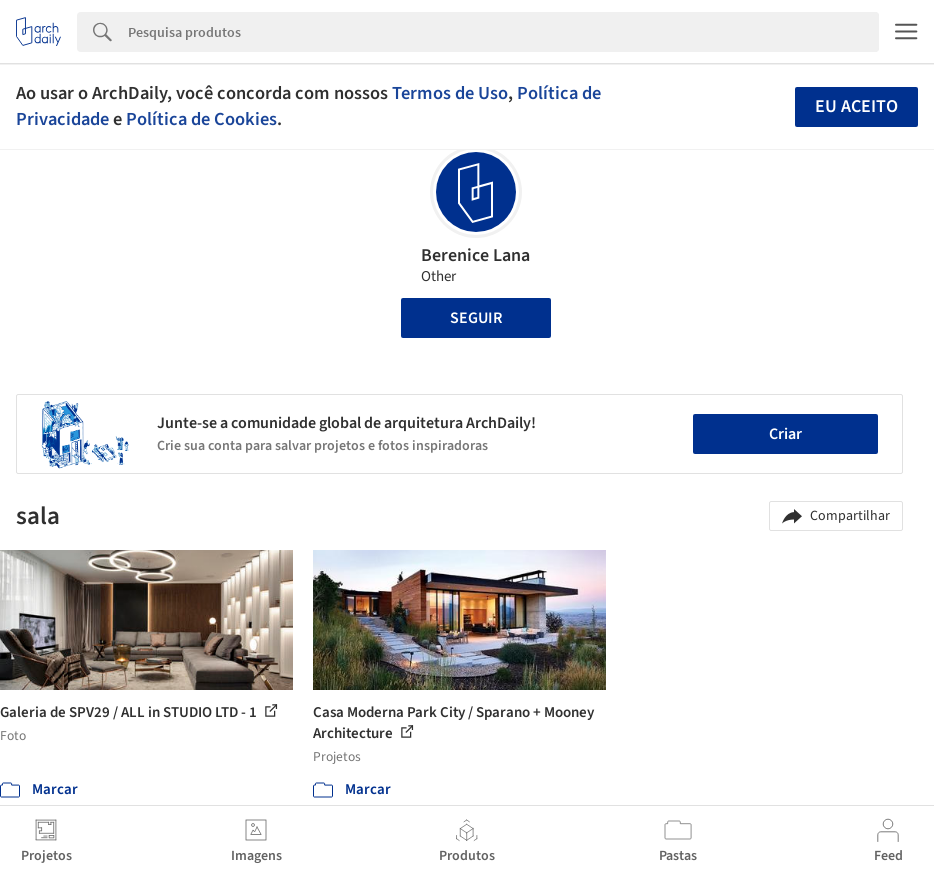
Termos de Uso (450, 93)
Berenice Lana (475, 255)
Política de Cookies (201, 119)
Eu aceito (856, 106)
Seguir (476, 318)
